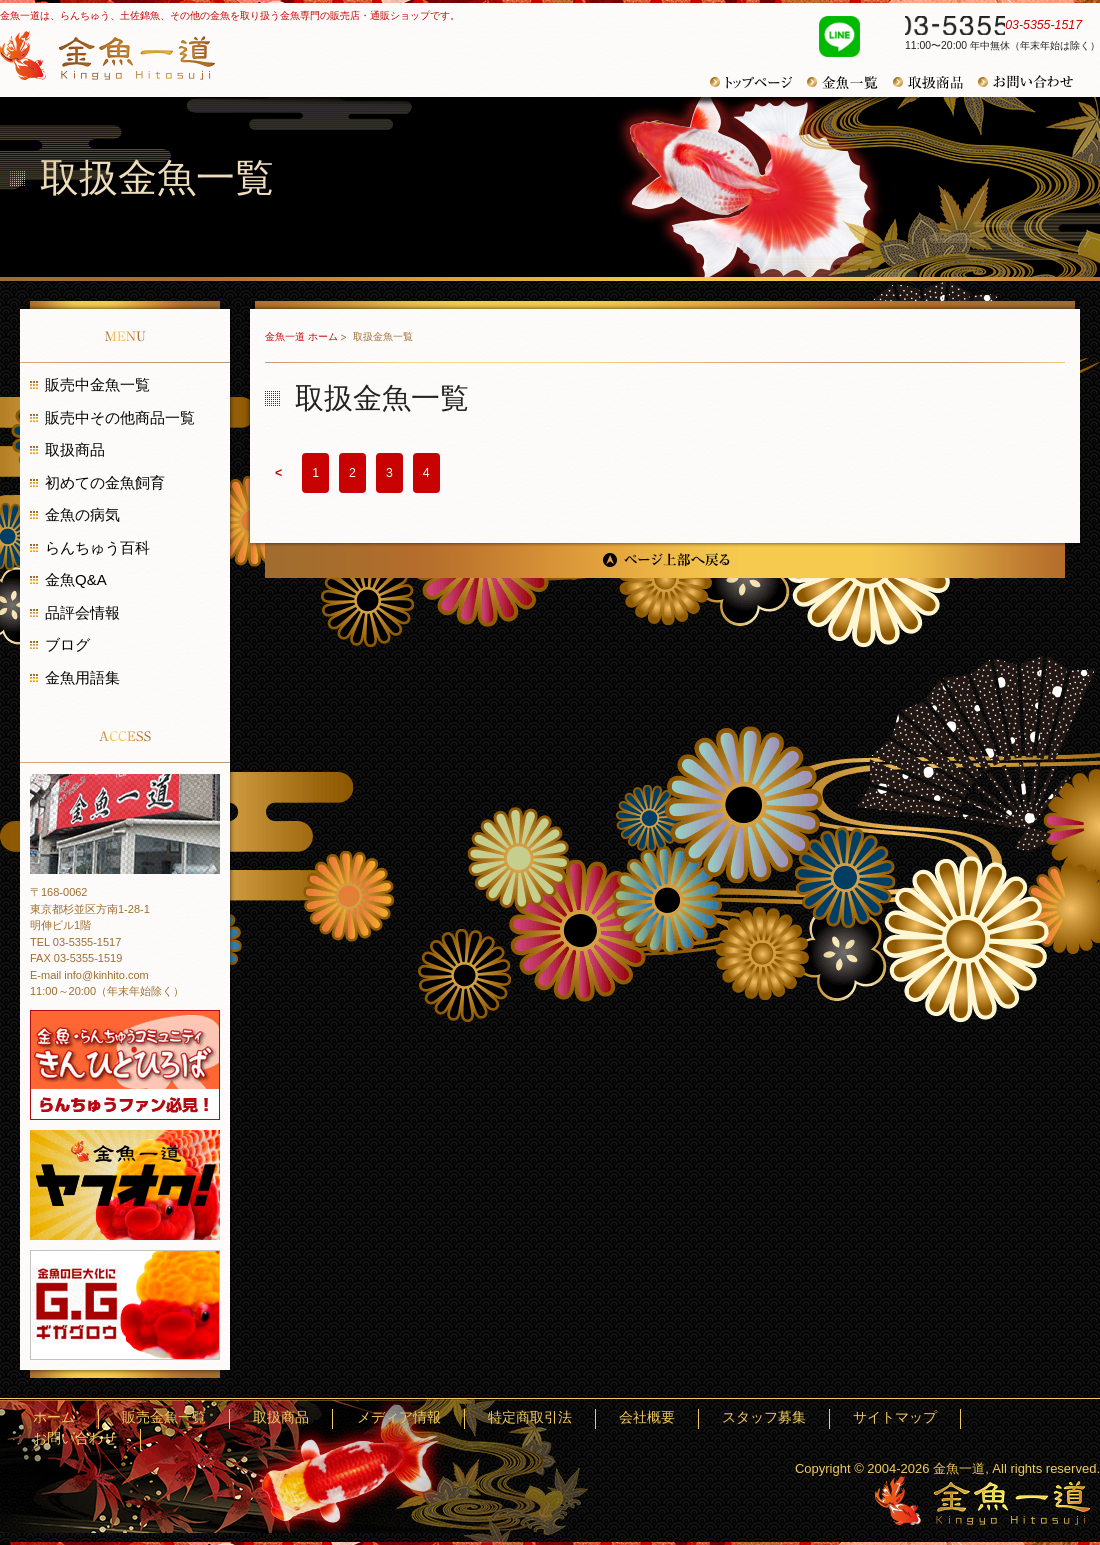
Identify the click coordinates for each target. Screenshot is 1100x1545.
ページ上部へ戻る (665, 560)
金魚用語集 (82, 677)
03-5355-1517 (992, 28)
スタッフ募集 (842, 1418)
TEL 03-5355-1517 (75, 942)
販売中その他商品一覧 (120, 417)
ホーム (319, 1418)
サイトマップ (941, 1418)
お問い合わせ (1033, 82)
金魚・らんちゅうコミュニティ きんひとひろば (125, 1065)
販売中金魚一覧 (97, 384)
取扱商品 (935, 82)
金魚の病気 (82, 514)
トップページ (758, 82)
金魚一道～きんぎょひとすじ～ (982, 1500)
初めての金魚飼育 (105, 482)
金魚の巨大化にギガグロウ (125, 1305)
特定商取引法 (670, 1418)
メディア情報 (571, 1418)
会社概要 (756, 1418)
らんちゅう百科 (97, 547)
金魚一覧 (850, 82)
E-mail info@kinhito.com (89, 975)
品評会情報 (82, 612)
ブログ (67, 644)
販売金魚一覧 (399, 1418)
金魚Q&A (76, 579)
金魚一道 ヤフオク (125, 1185)
